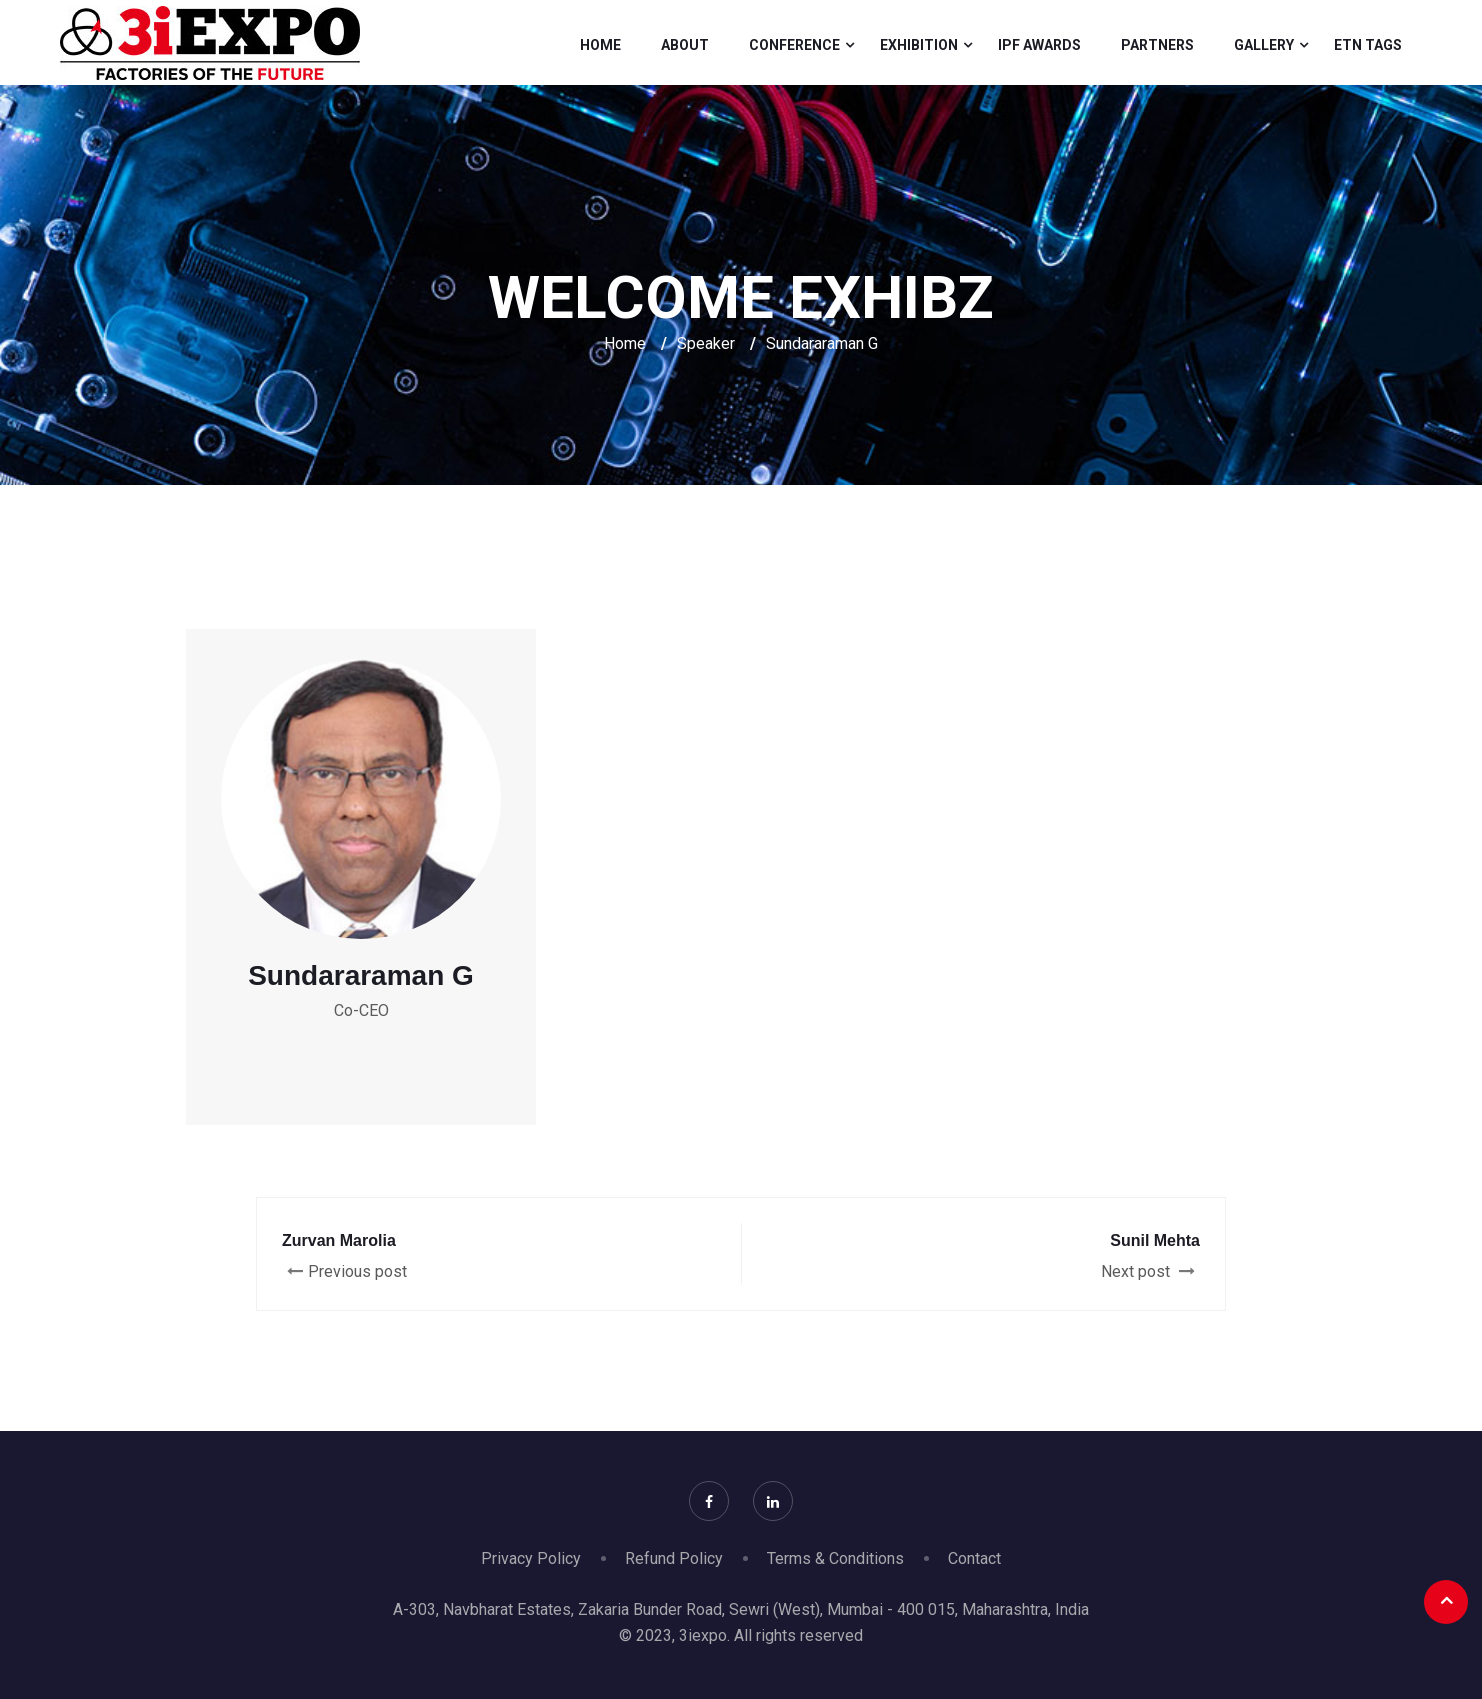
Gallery (1264, 45)
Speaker (706, 343)
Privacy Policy (531, 1558)
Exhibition (919, 45)
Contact (974, 1558)
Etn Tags (1368, 45)
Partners (1157, 45)
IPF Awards (1039, 45)
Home (600, 45)
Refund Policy (674, 1558)
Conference (794, 45)
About (685, 45)
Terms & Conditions (835, 1558)
